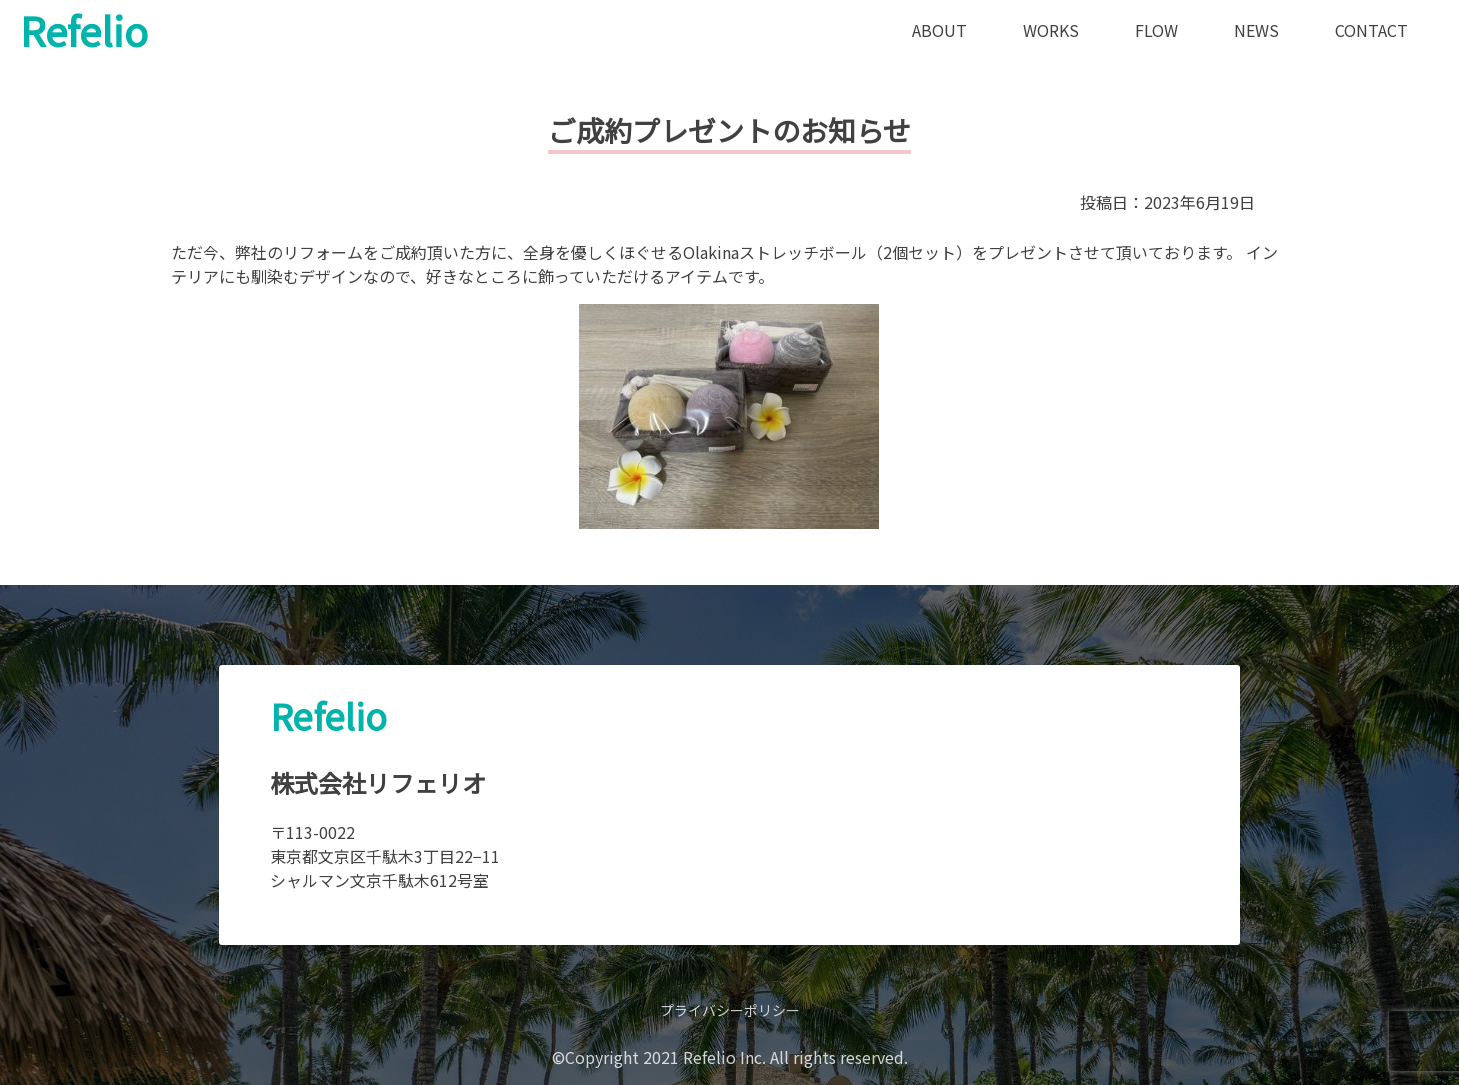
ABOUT (939, 30)
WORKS (1051, 30)
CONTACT (1371, 30)
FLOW (1156, 30)
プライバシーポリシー (730, 1010)
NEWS (1256, 30)
